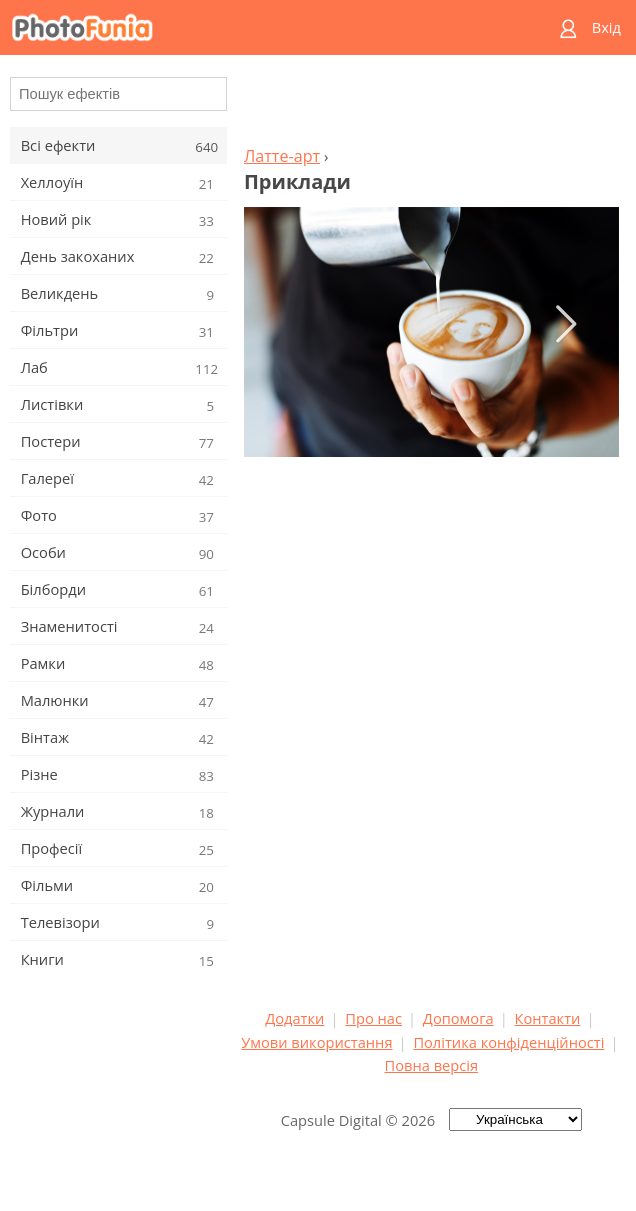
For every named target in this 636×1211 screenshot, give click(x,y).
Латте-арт (282, 156)
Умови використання (316, 1042)
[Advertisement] (431, 106)
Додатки (294, 1018)
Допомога (458, 1018)
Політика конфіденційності (508, 1042)
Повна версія (432, 1065)
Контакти (548, 1018)
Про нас (373, 1018)
